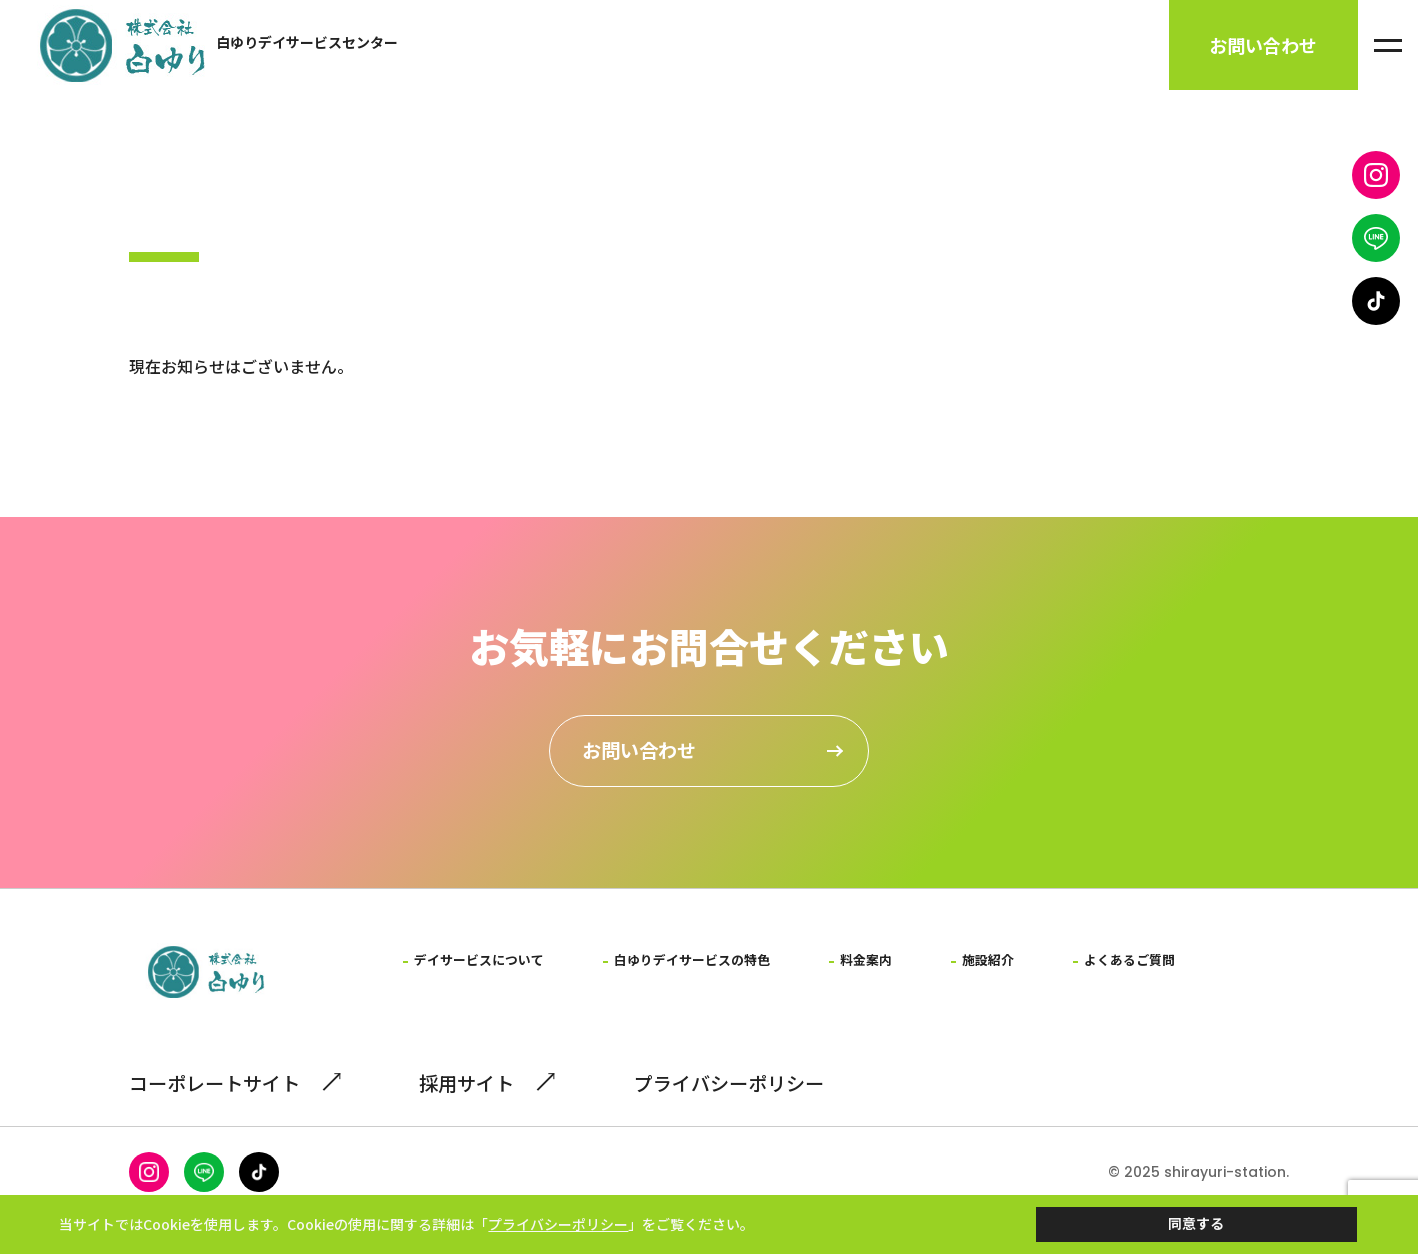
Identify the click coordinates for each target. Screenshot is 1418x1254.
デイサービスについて (483, 967)
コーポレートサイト (233, 1111)
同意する (1196, 1216)
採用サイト (493, 1111)
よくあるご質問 (1158, 967)
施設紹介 (1012, 967)
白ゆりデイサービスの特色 (706, 967)
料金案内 (887, 967)
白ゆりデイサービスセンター (307, 44)
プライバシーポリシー (750, 1111)
